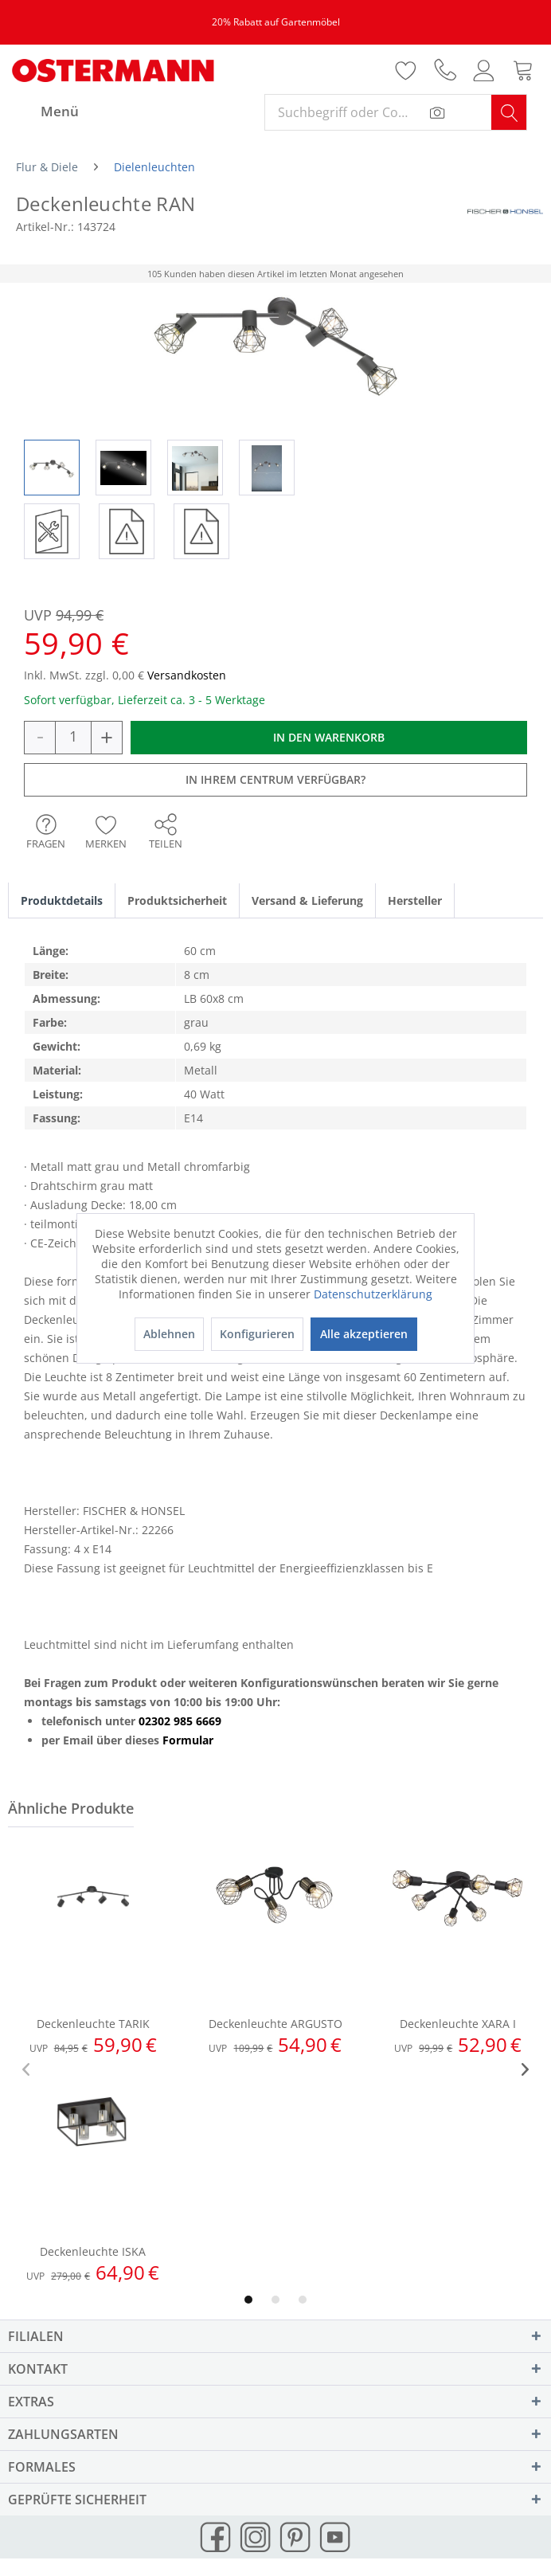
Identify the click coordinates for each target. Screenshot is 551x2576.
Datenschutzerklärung (373, 1294)
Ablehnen (169, 1333)
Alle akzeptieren (364, 1333)
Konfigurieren (257, 1333)
